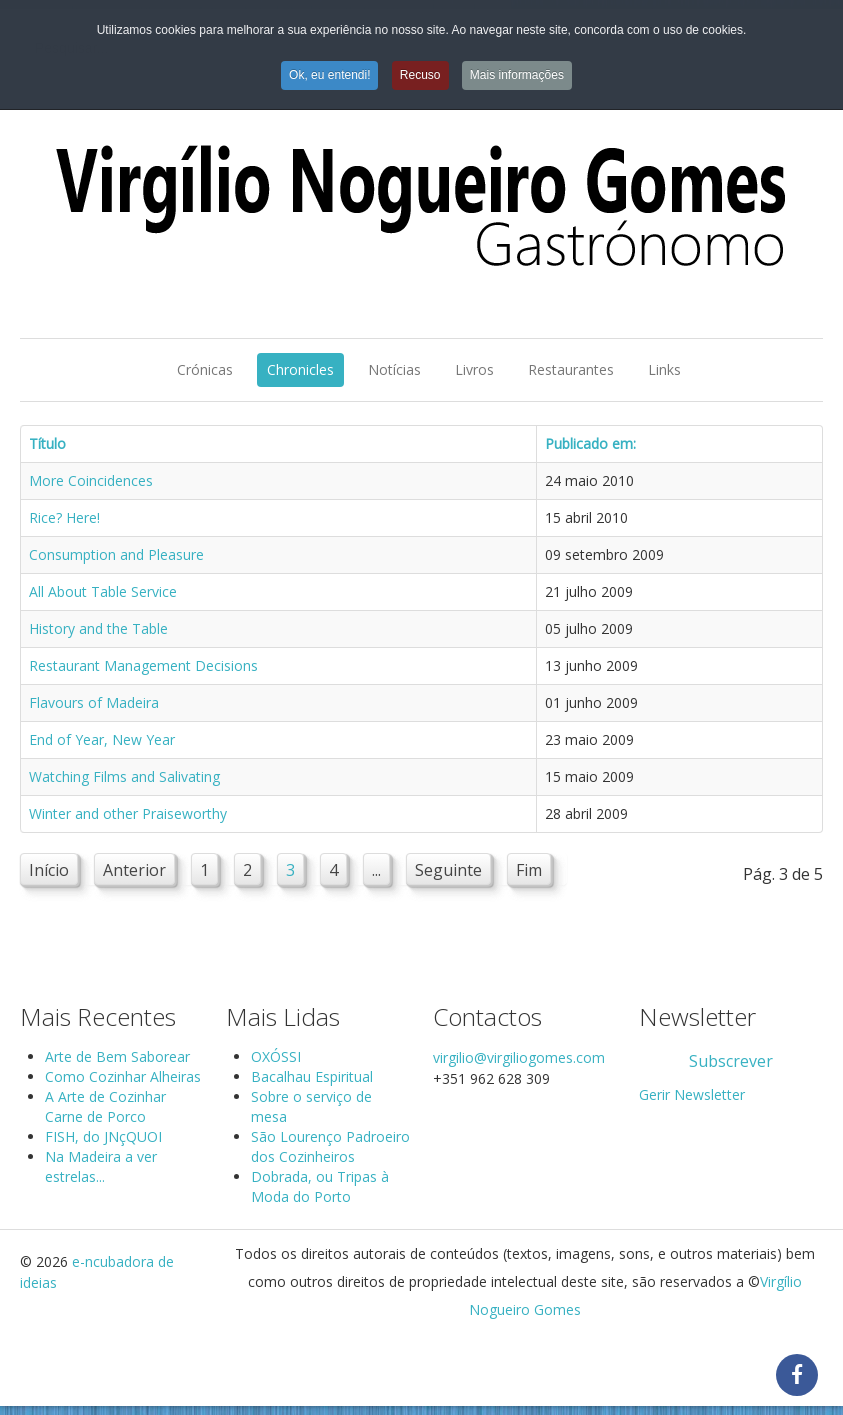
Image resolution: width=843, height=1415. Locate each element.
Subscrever (731, 1061)
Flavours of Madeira (94, 702)
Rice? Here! (64, 517)
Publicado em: (590, 443)
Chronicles (300, 369)
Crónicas (205, 369)
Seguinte (448, 870)
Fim (529, 870)
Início (49, 870)
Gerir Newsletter (692, 1094)
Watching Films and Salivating (124, 776)
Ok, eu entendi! (329, 75)
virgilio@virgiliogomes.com (519, 1057)
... (376, 870)
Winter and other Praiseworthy (128, 813)
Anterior (134, 870)
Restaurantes (571, 369)
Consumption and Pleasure (116, 554)
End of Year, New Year (102, 739)
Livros (474, 369)
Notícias (394, 369)
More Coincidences (91, 480)
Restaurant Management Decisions (143, 665)
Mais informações (517, 75)
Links (664, 369)
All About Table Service (103, 591)
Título (47, 443)
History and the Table (98, 628)
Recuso (420, 75)
